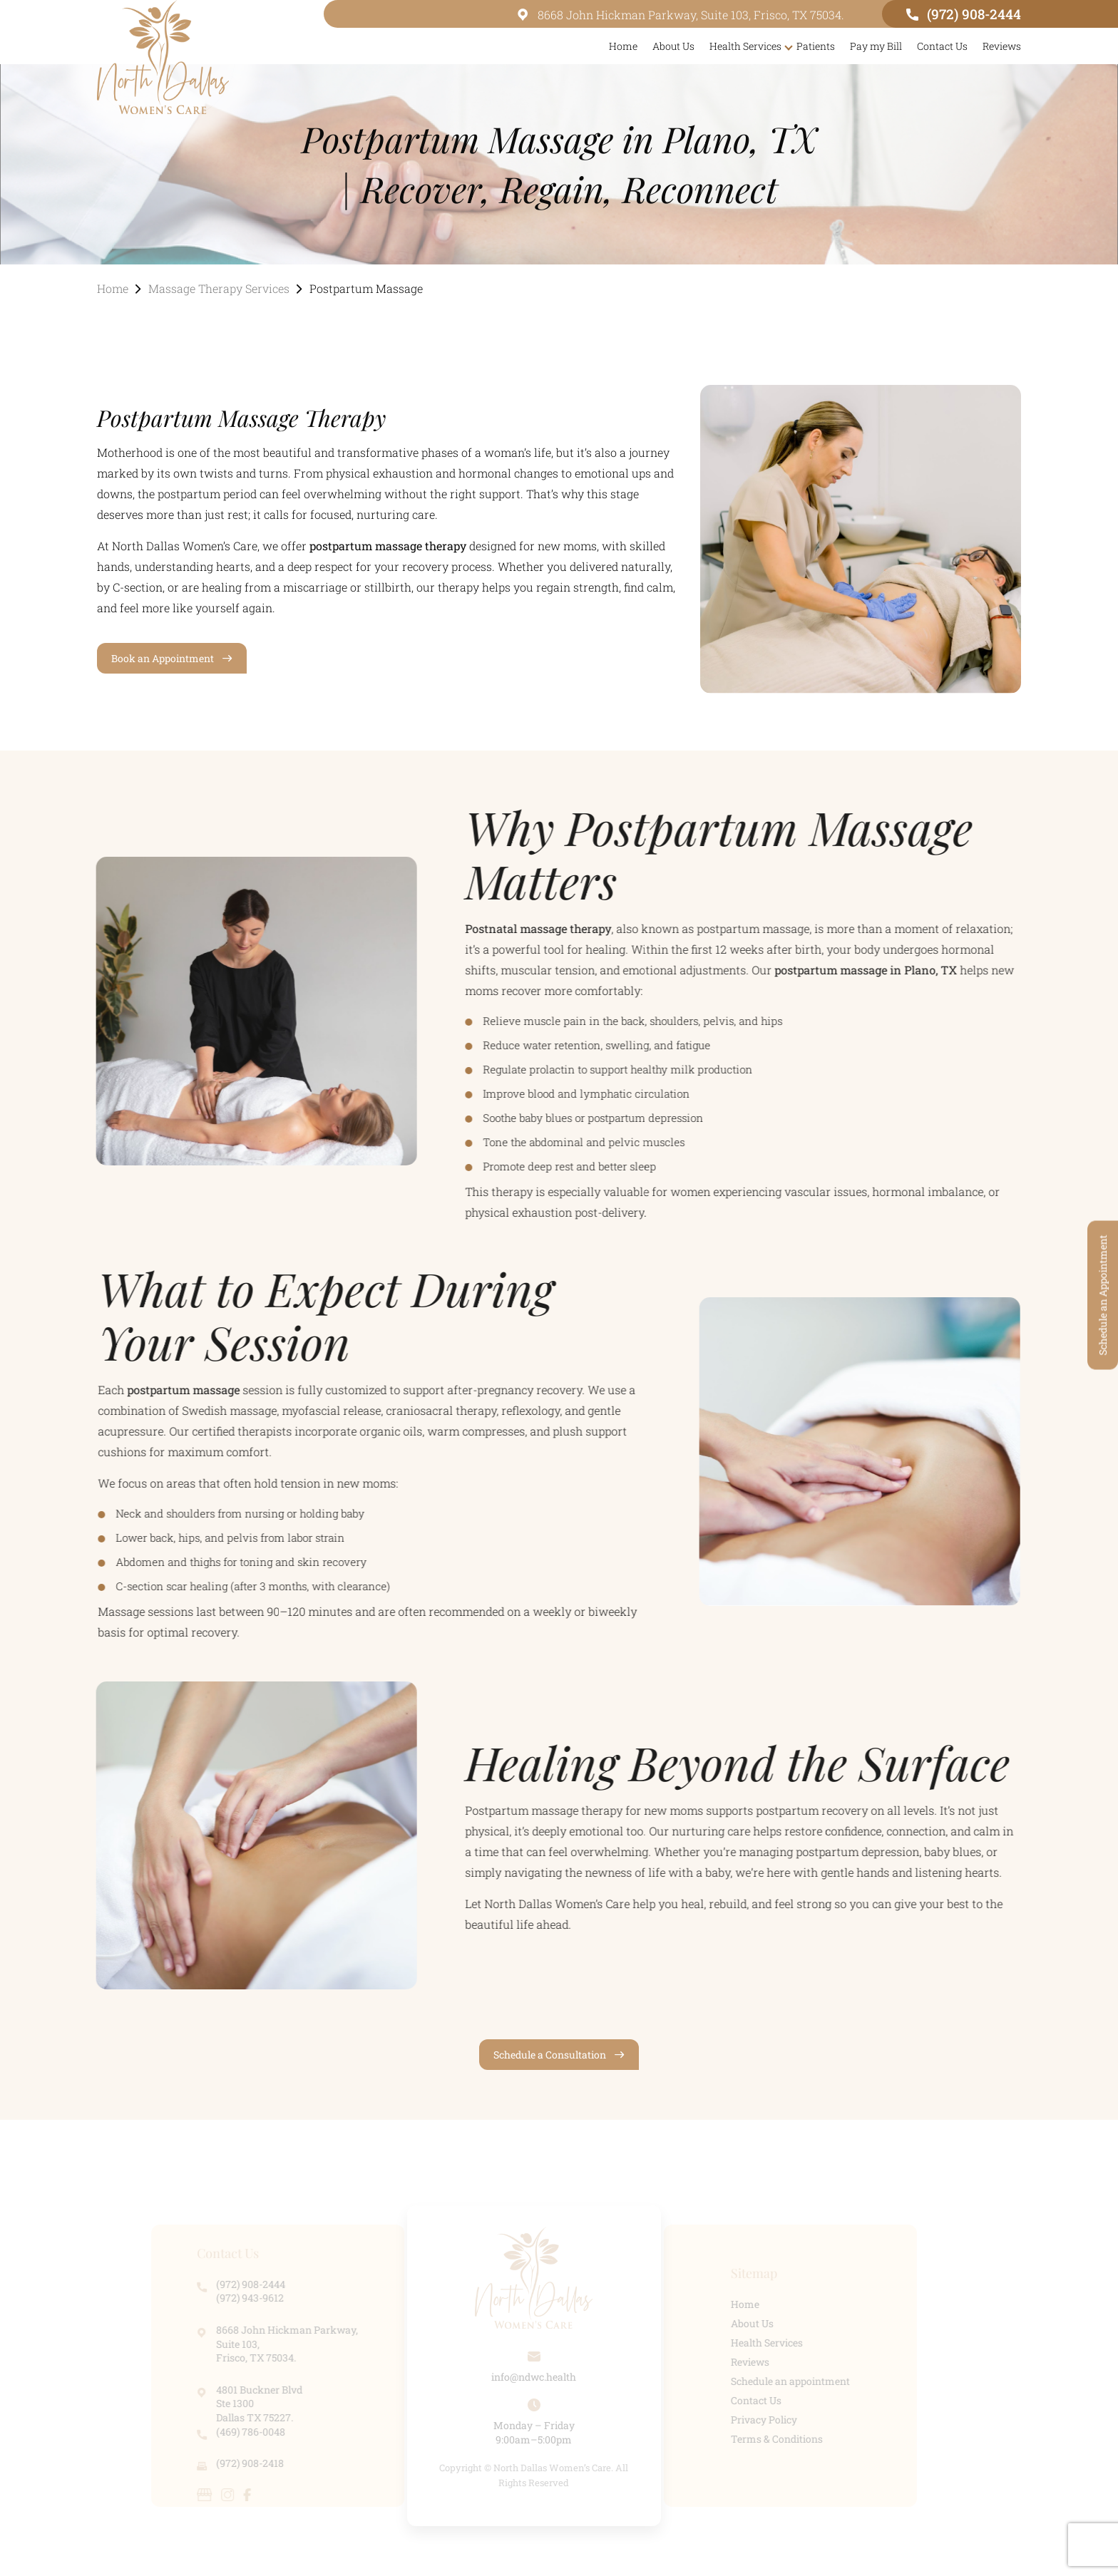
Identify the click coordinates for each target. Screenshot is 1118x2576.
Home (623, 46)
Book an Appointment (162, 658)
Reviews (1002, 46)
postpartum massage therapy (387, 545)
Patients (815, 46)
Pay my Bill (876, 46)
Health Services (745, 46)
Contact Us (942, 46)
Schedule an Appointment (1102, 1295)
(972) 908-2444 (963, 14)
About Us (673, 46)
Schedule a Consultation (549, 2054)
